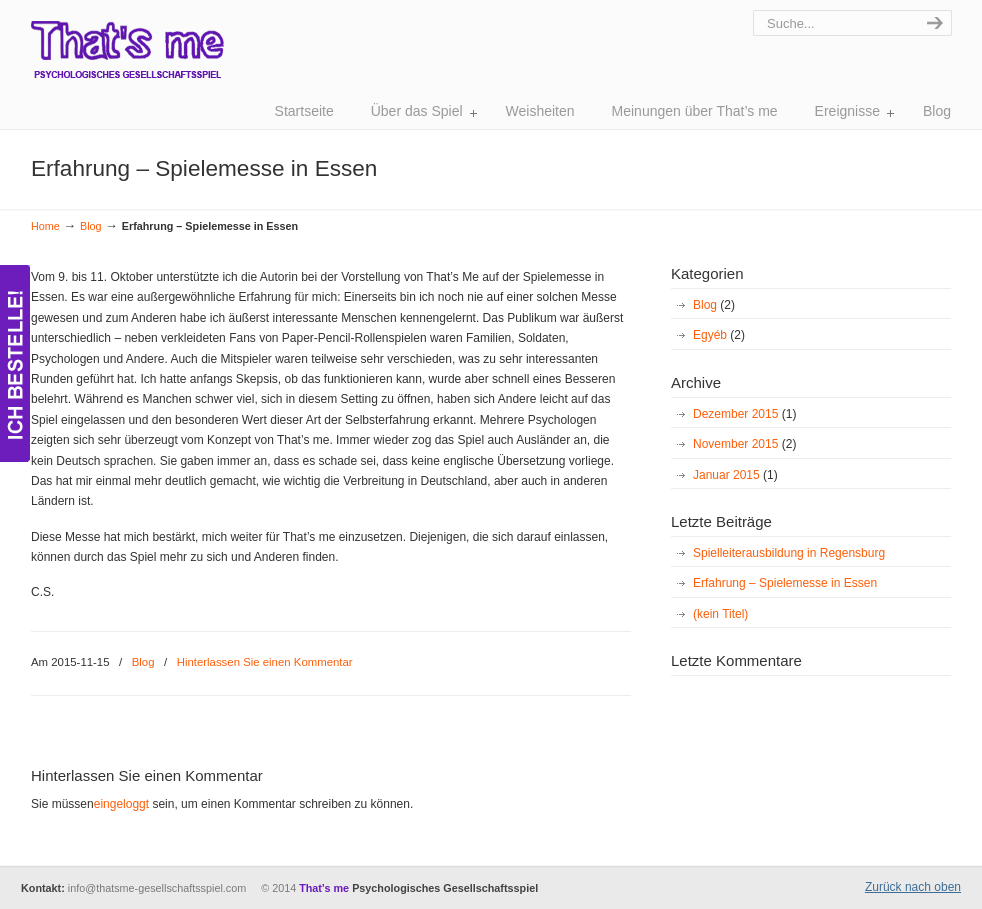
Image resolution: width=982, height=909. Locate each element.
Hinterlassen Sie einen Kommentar (265, 662)
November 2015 (744, 444)
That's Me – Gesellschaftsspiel (127, 60)
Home (45, 226)
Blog (91, 226)
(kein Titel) (720, 614)
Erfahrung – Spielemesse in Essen (785, 583)
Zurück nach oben (913, 887)
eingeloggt (121, 804)
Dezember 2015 (744, 414)
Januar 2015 (735, 475)
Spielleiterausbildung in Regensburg (789, 553)
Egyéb (719, 335)
